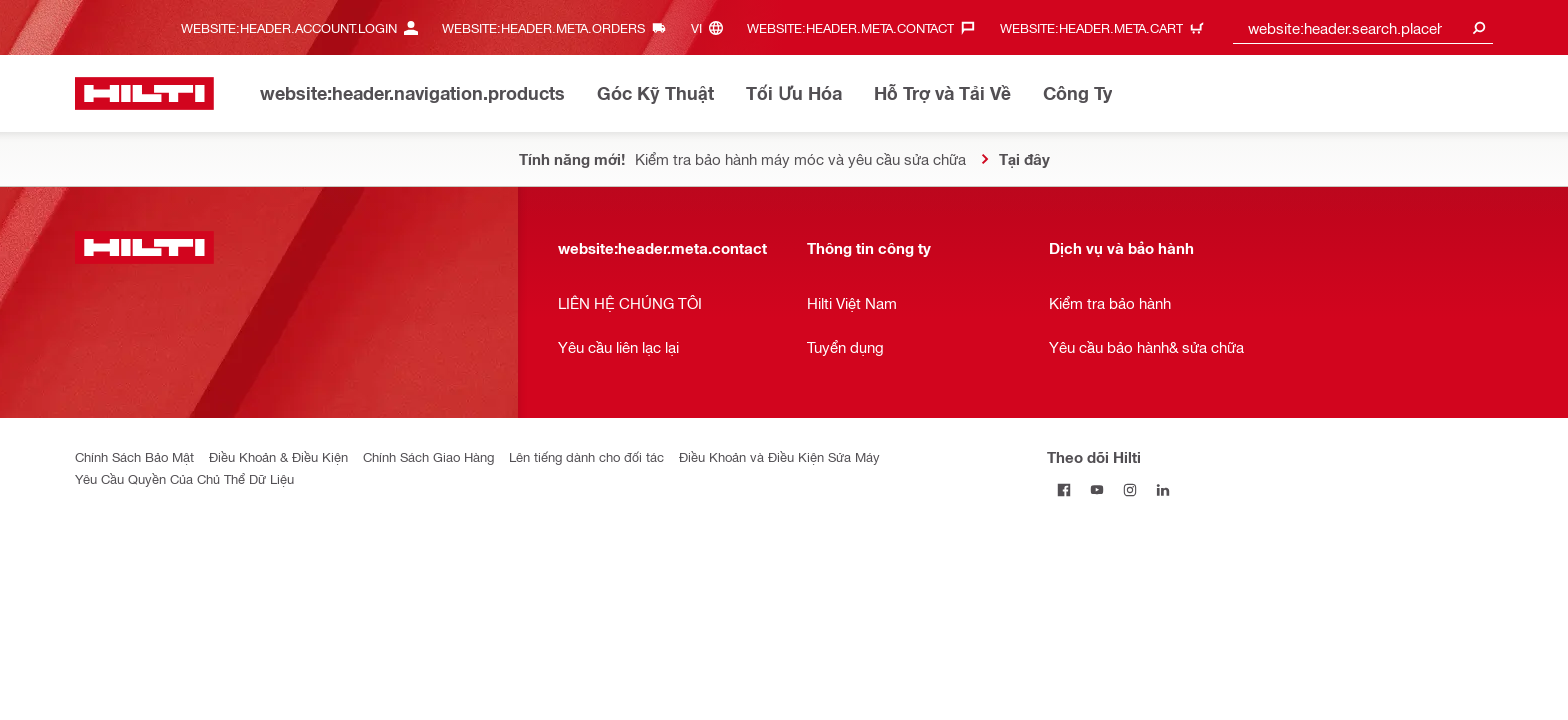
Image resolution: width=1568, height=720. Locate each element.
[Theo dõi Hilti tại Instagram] (1129, 489)
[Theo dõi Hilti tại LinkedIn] (1162, 489)
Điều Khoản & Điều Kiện (278, 456)
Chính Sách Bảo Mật (134, 456)
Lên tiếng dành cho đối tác (586, 456)
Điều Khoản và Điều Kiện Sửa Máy (779, 456)
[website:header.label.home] (144, 93)
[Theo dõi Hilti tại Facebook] (1063, 489)
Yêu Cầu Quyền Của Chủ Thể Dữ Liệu (184, 478)
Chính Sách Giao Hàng (428, 456)
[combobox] (1363, 27)
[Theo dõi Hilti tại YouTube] (1096, 489)
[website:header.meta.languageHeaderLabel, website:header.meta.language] (712, 27)
